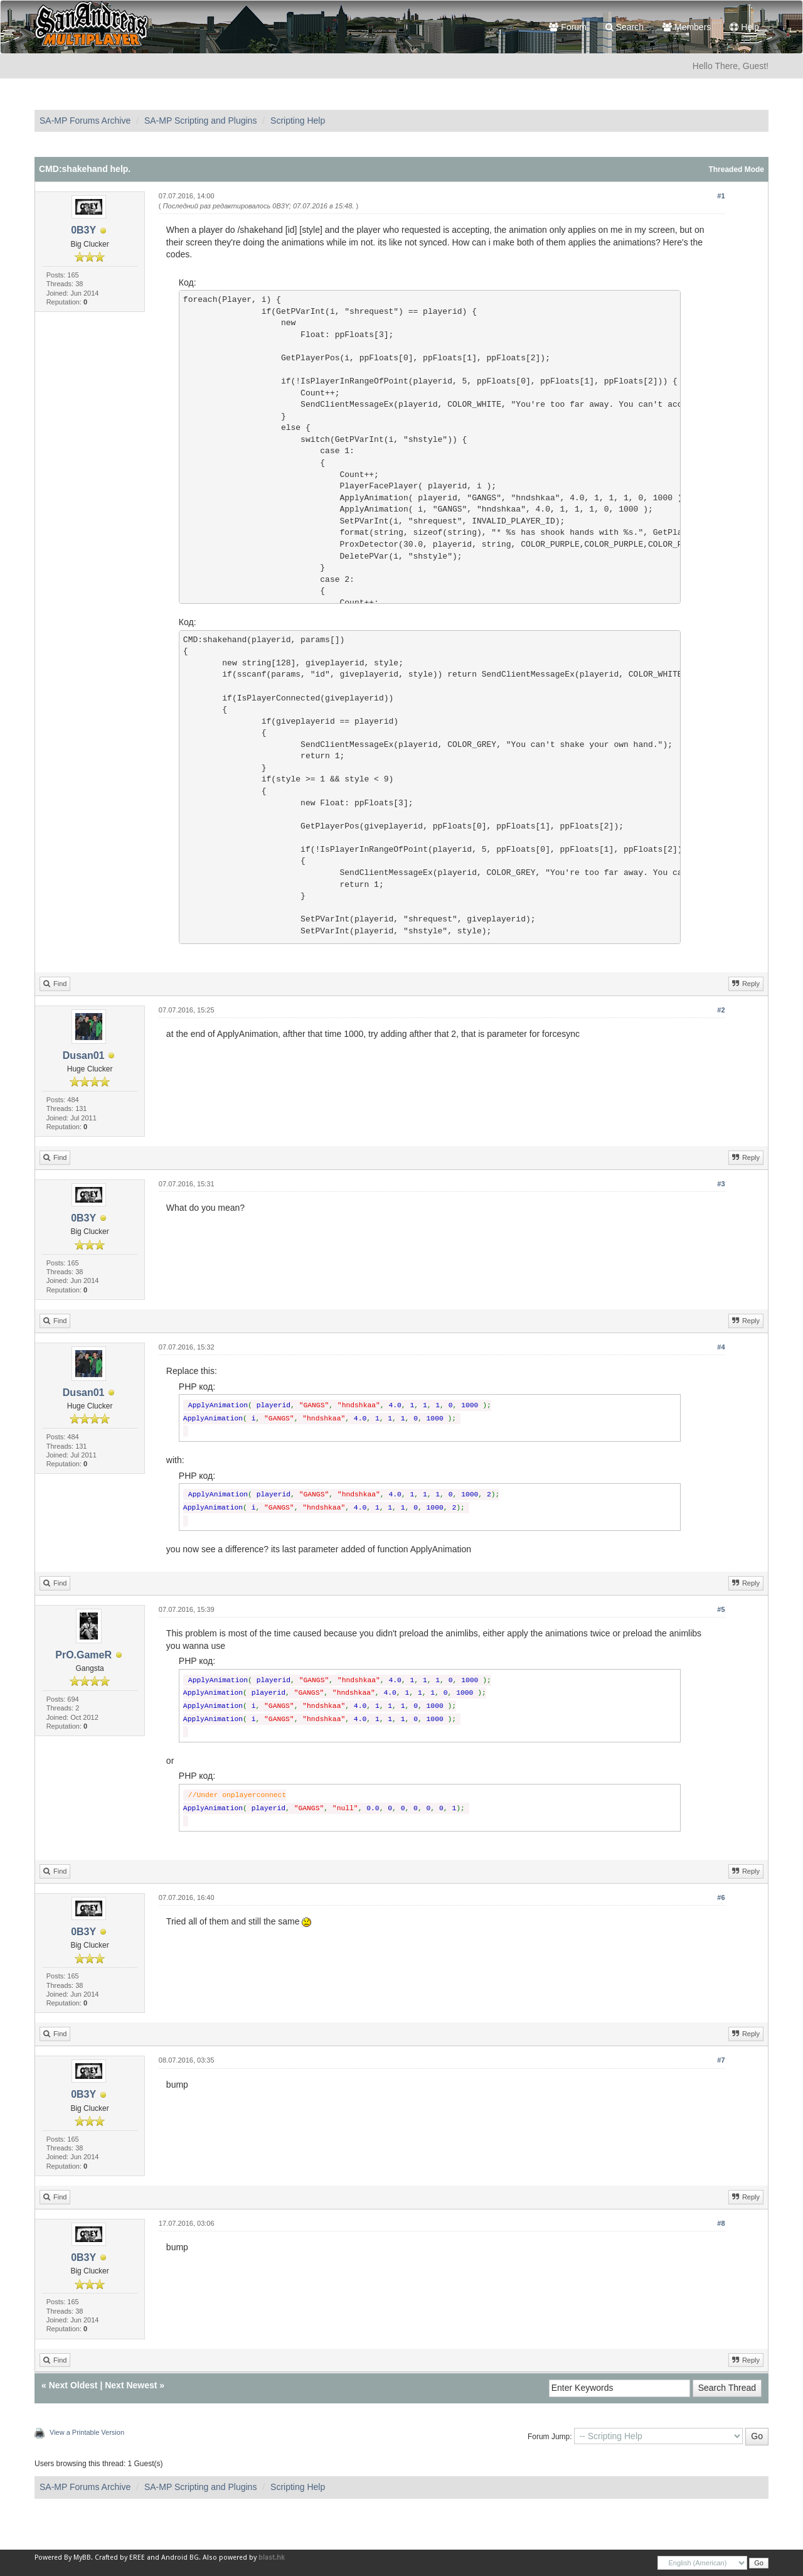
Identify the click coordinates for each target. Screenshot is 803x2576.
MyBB (82, 2557)
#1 (721, 196)
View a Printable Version (87, 2432)
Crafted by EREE (120, 2557)
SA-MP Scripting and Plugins (200, 120)
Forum (567, 27)
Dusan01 (84, 1055)
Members (686, 27)
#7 (721, 2060)
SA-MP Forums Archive (85, 120)
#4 (721, 1347)
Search (624, 27)
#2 (721, 1010)
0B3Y (83, 230)
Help (744, 27)
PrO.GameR (83, 1655)
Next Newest (131, 2385)
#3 (721, 1184)
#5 (721, 1609)
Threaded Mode (736, 169)
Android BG (180, 2557)
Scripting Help (297, 120)
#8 (721, 2223)
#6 (721, 1897)
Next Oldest (73, 2385)
